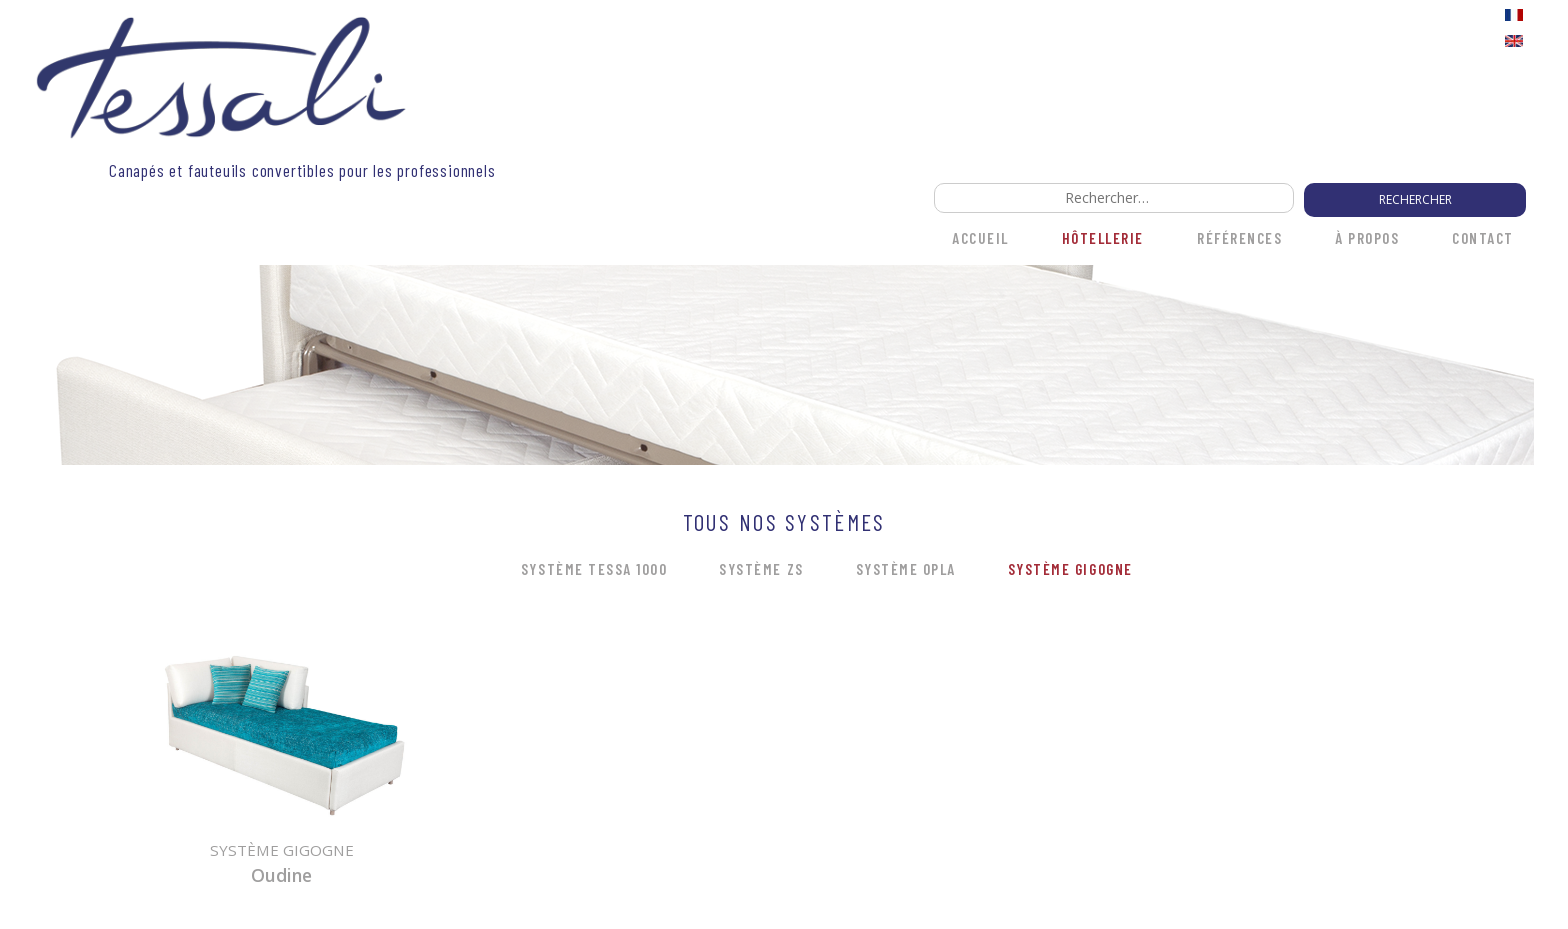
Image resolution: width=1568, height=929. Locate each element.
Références (1239, 238)
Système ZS (761, 569)
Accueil (980, 238)
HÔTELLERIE (1103, 238)
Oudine (281, 875)
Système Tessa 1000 (594, 569)
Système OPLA (906, 569)
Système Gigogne (1070, 569)
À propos (1367, 238)
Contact (1483, 238)
